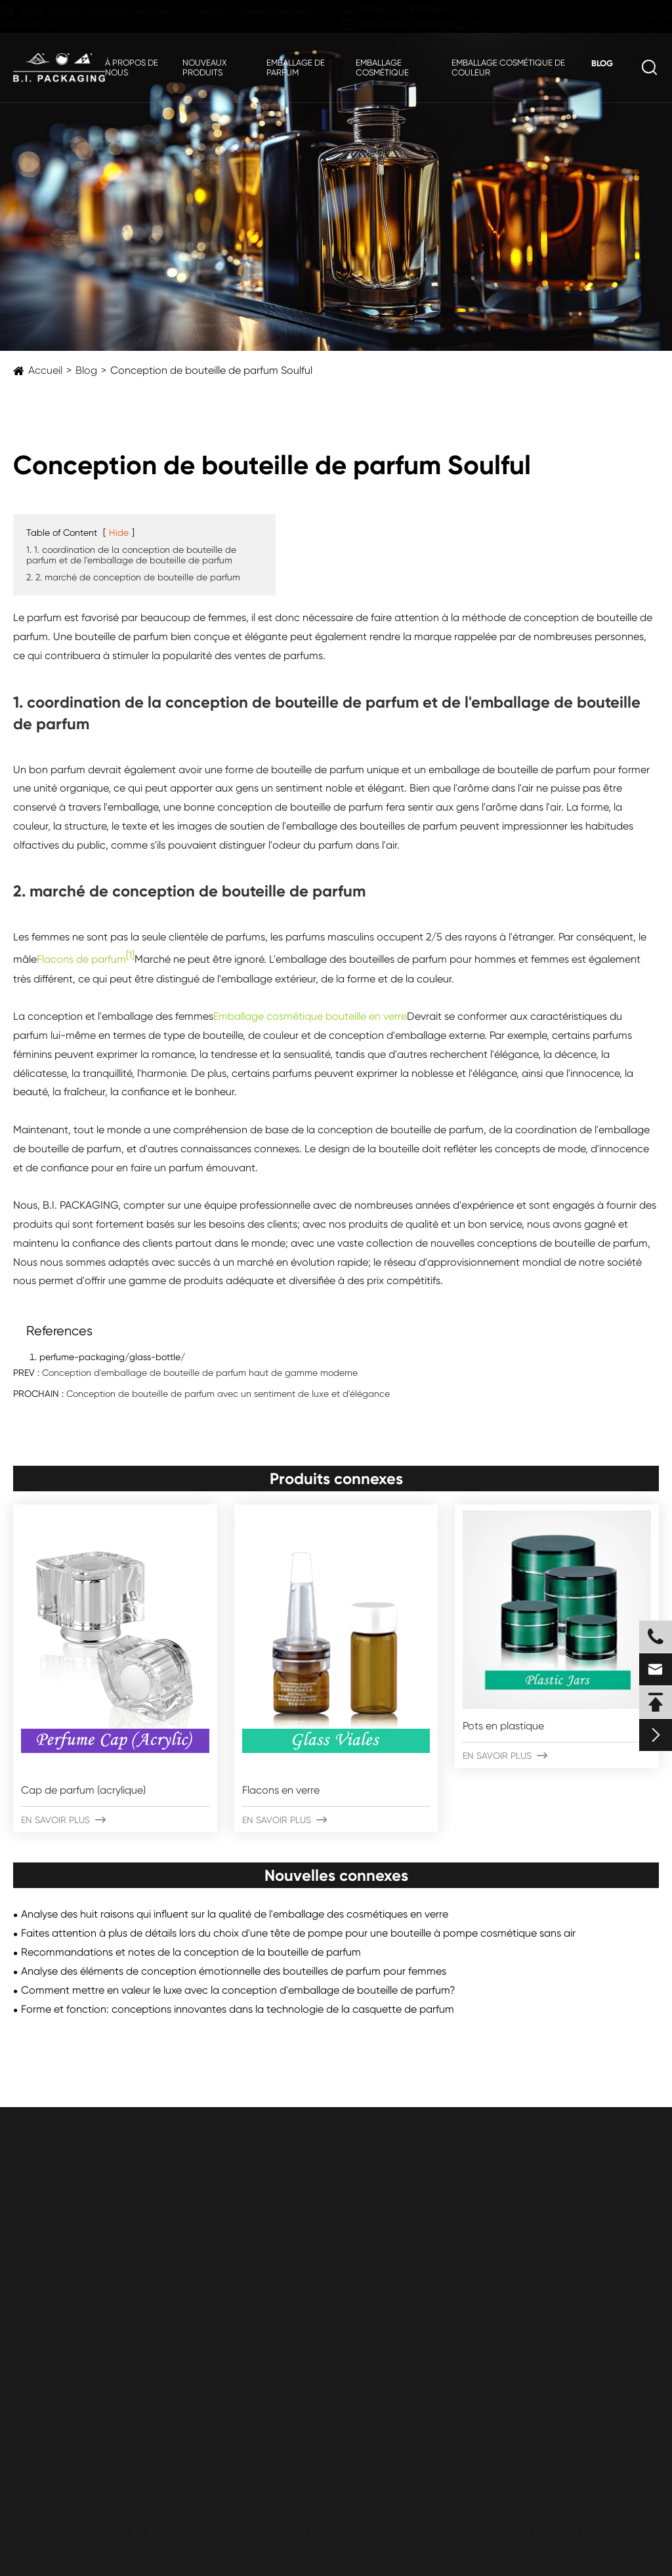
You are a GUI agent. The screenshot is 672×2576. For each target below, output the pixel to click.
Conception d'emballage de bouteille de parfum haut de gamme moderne (200, 1372)
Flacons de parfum (81, 960)
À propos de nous (131, 67)
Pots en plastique (503, 1726)
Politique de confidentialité (598, 2532)
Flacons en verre (281, 1790)
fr (636, 17)
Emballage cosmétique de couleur (508, 67)
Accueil (45, 370)
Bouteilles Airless (51, 2347)
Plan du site (488, 2532)
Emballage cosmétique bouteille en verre (310, 1016)
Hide (119, 532)
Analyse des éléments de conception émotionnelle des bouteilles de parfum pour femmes (233, 1971)
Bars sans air (43, 2322)
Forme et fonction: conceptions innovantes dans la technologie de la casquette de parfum (237, 2009)
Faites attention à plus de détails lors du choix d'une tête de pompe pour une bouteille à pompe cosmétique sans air (298, 1933)
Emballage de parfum (295, 67)
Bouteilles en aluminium (68, 2371)
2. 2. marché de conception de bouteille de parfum (133, 577)
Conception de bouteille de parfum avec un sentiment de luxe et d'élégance (228, 1393)
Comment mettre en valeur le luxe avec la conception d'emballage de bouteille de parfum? (238, 1990)
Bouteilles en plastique (66, 2272)
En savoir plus (63, 1820)
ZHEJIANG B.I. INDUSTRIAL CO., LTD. (171, 2532)
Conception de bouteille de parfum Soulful (211, 370)
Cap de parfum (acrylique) (83, 1790)
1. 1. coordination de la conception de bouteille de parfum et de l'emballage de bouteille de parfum (131, 554)
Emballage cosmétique (382, 67)
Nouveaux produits (204, 67)
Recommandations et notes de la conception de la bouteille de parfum (191, 1952)
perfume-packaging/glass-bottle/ (112, 1357)
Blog (602, 63)
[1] (130, 955)
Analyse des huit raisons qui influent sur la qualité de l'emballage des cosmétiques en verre (234, 1914)
